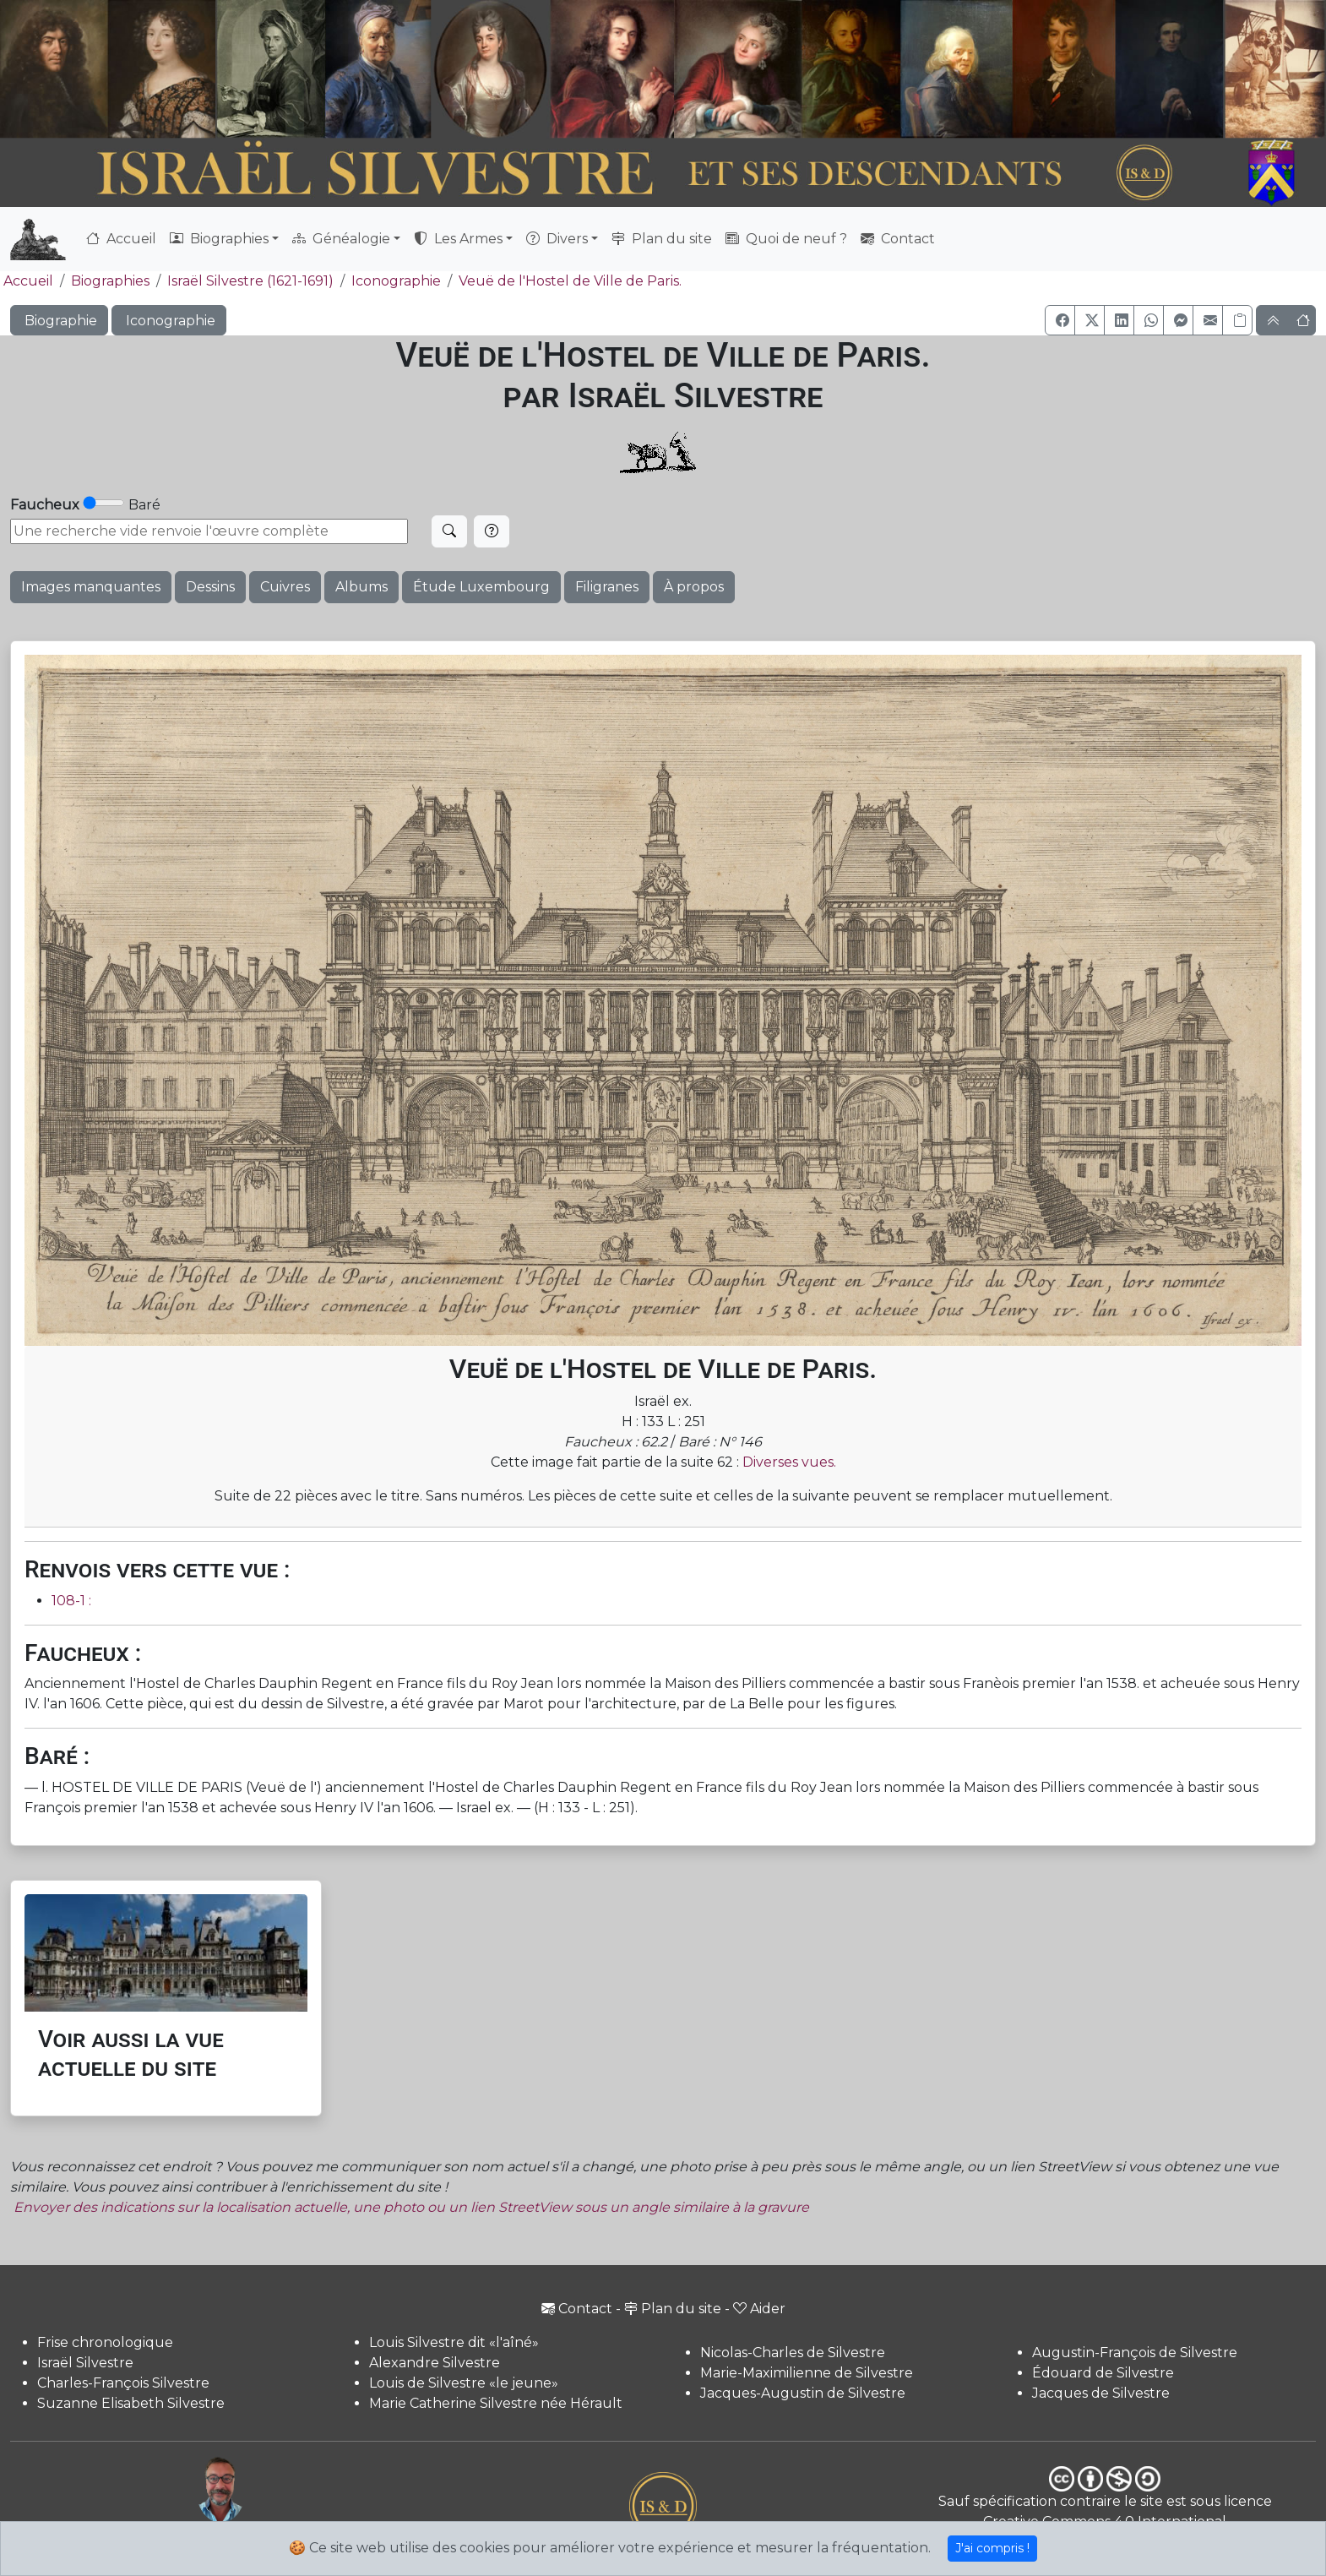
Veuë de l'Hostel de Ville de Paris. (570, 281)
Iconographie (396, 281)
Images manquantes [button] (90, 587)
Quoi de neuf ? (786, 239)
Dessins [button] (210, 587)
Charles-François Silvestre (123, 2383)
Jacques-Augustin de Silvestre (802, 2393)
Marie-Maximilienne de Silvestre (806, 2373)
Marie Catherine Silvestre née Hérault (495, 2403)
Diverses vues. (789, 1462)
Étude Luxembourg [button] (481, 587)
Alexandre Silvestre (434, 2363)
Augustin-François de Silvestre (1134, 2353)
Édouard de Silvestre (1103, 2373)
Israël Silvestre (85, 2363)
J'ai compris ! (992, 2548)
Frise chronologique (105, 2342)
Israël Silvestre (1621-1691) (250, 281)
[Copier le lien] (1237, 320)
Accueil (121, 239)
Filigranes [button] (607, 587)
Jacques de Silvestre (1101, 2393)
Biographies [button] (219, 239)
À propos (694, 587)
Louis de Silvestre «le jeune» (463, 2383)
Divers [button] (557, 239)
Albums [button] (361, 587)
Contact (898, 239)
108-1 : (71, 1601)
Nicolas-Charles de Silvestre (792, 2353)
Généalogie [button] (341, 239)
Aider (759, 2309)
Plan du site (661, 239)
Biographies (110, 281)
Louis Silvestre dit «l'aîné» (454, 2342)
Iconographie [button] (168, 321)
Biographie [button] (59, 321)
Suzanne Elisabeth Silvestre (131, 2403)
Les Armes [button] (458, 239)
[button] (1060, 320)
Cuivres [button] (285, 587)
